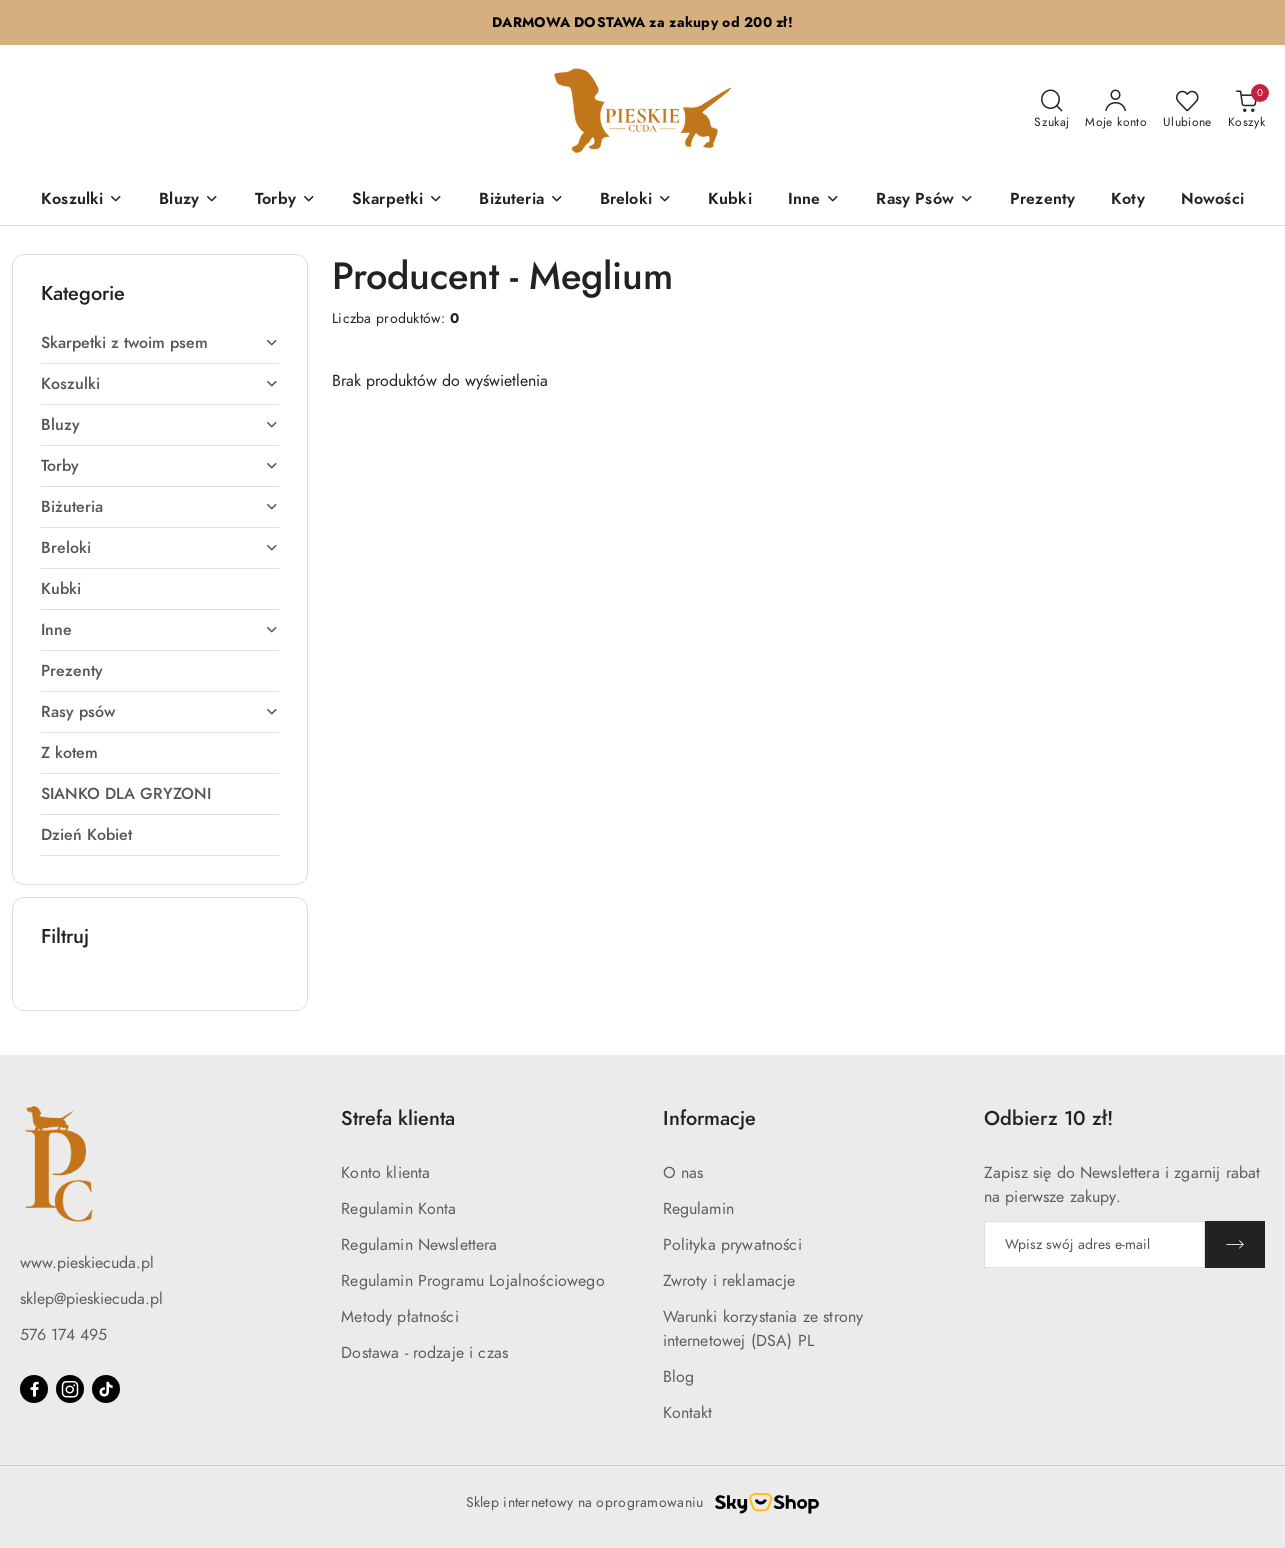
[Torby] (285, 200)
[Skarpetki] (397, 200)
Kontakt (688, 1413)
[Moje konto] (1116, 110)
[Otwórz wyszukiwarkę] (1051, 110)
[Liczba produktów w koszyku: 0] (1246, 110)
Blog (679, 1377)
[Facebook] (34, 1389)
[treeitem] (160, 343)
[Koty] (1128, 200)
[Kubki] (730, 200)
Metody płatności (400, 1317)
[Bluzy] (189, 200)
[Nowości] (1212, 200)
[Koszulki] (82, 200)
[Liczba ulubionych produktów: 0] (1187, 110)
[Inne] (814, 200)
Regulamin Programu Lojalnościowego (472, 1281)
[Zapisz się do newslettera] (1094, 1244)
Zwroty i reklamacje (729, 1281)
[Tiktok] (106, 1389)
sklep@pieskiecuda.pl (91, 1299)
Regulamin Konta (398, 1209)
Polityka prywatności (732, 1245)
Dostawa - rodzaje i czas (424, 1353)
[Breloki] (636, 200)
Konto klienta (385, 1173)
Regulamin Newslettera (419, 1245)
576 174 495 (63, 1335)
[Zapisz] (1235, 1244)
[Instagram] (70, 1389)
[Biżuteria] (521, 200)
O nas (683, 1173)
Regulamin (698, 1209)
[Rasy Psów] (924, 200)
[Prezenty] (1042, 200)
